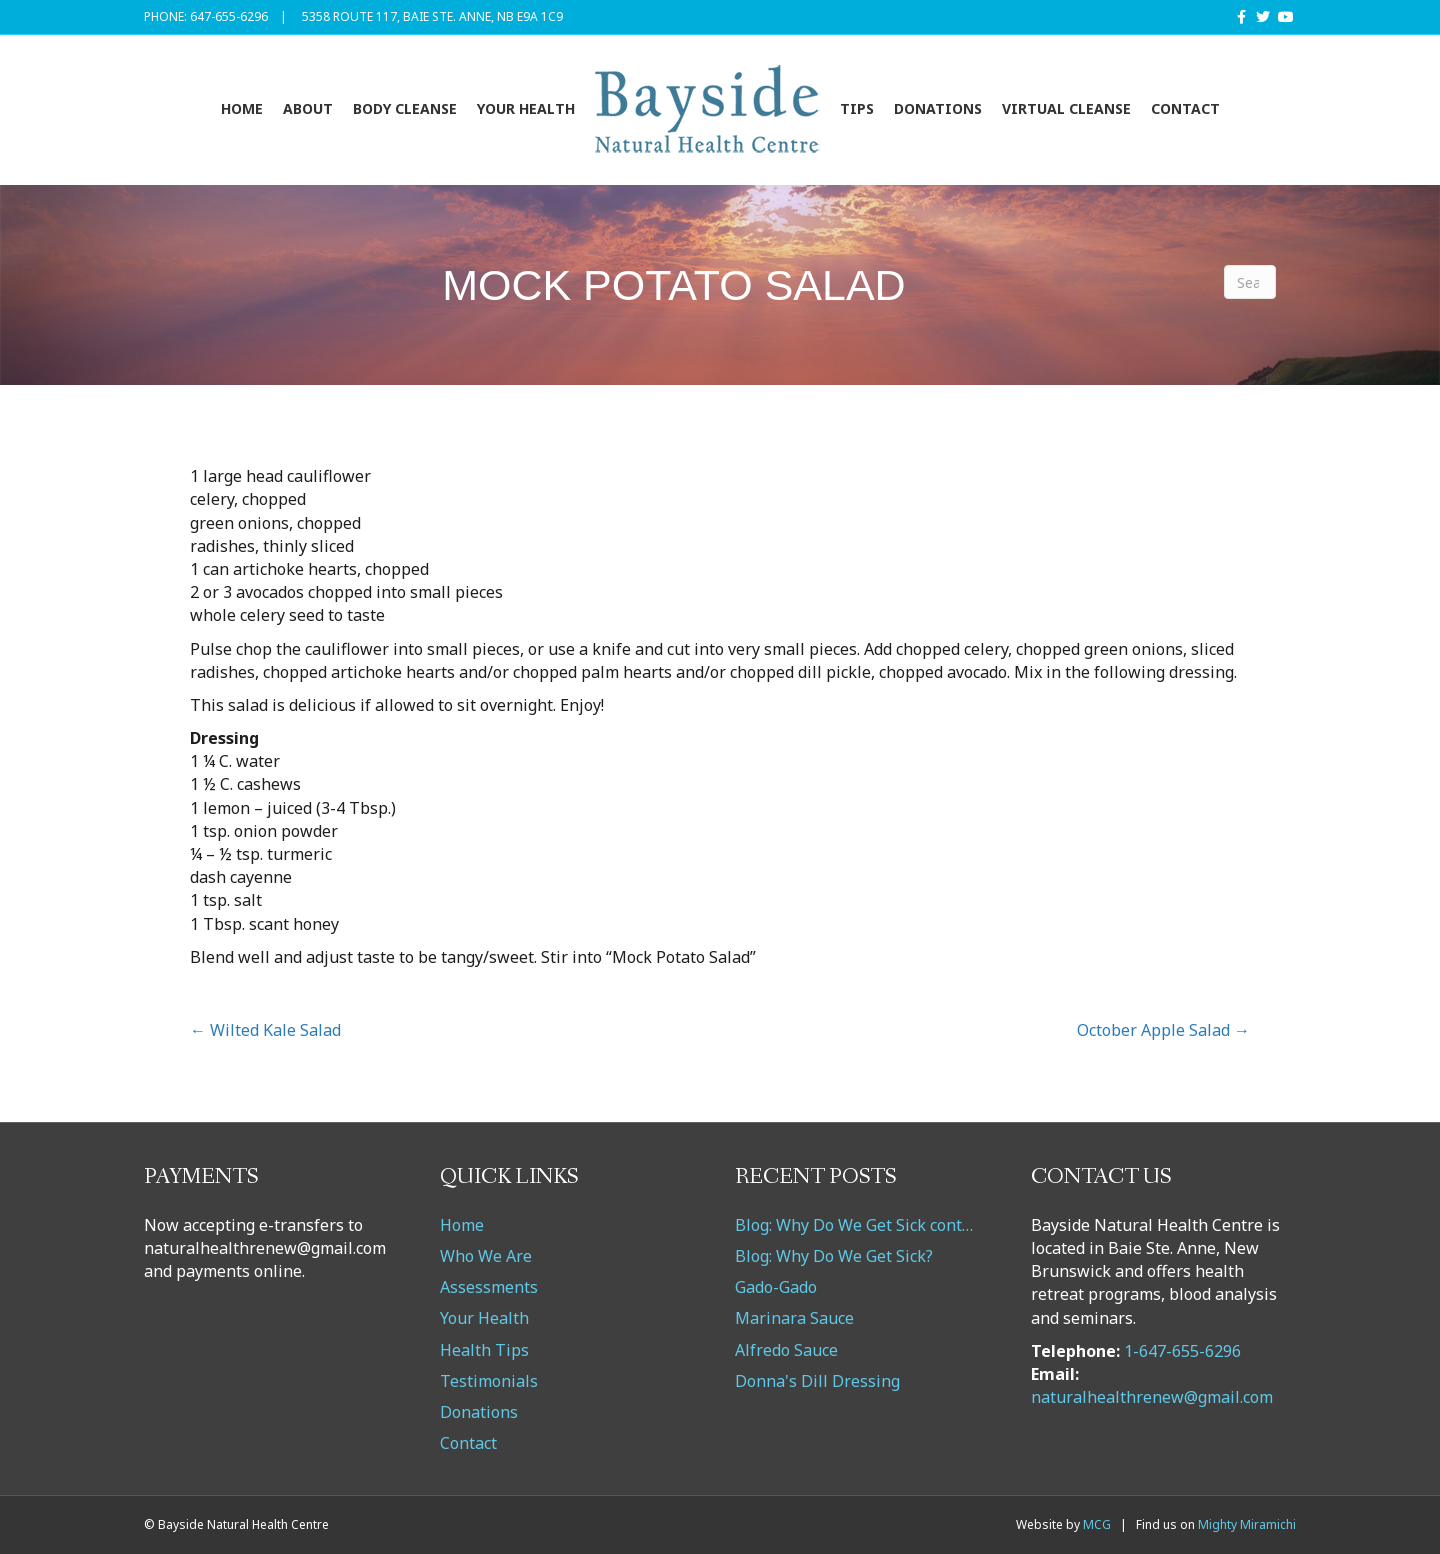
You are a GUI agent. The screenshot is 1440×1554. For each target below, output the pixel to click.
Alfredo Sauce (786, 1350)
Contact (1185, 108)
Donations (938, 108)
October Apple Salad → (1163, 1030)
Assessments (489, 1287)
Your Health (526, 108)
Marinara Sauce (794, 1318)
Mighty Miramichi (1247, 1524)
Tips (857, 108)
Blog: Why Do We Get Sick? (834, 1256)
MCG (1097, 1524)
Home (242, 108)
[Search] (1250, 282)
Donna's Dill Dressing (817, 1381)
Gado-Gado (776, 1287)
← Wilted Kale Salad (265, 1030)
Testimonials (489, 1381)
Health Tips (484, 1350)
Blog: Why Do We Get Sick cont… (854, 1225)
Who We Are (486, 1256)
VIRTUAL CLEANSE (1066, 108)
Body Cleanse (405, 108)
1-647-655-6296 (1182, 1351)
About (308, 108)
